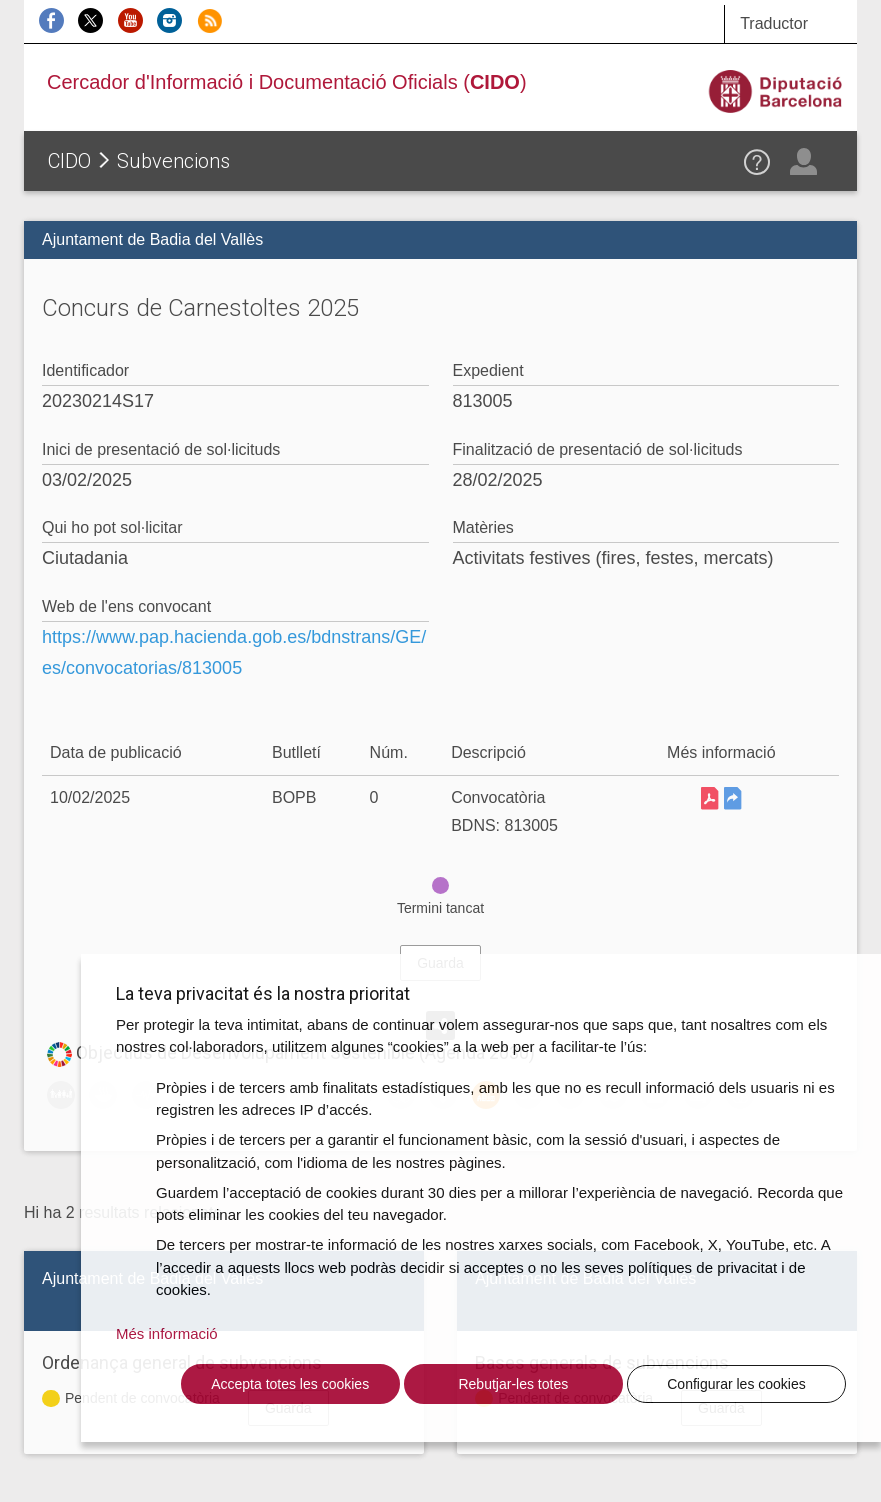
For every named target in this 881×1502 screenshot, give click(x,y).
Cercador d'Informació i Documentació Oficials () (287, 82)
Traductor (774, 23)
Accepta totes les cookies (290, 1384)
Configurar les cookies (736, 1384)
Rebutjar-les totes (513, 1384)
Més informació (167, 1333)
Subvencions (173, 161)
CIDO (69, 161)
